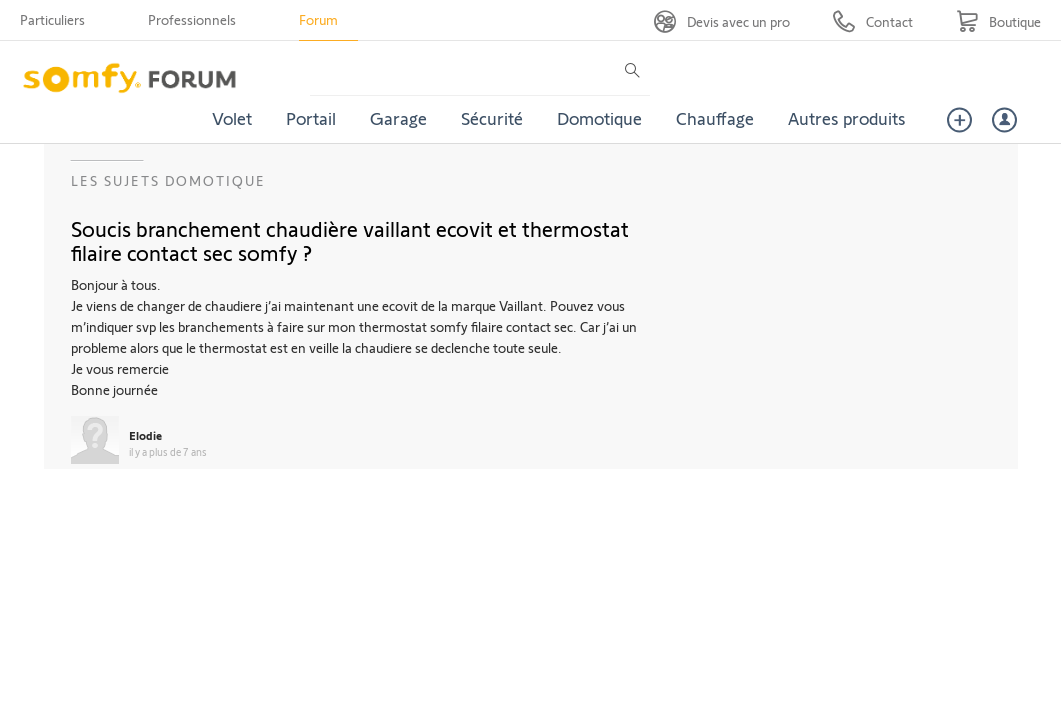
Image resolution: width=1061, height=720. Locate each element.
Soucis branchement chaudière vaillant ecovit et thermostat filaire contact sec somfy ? (350, 240)
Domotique (599, 118)
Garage (398, 118)
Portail (311, 118)
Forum (318, 19)
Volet (232, 118)
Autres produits (847, 118)
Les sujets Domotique (168, 180)
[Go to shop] (998, 21)
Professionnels (192, 19)
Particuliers (52, 19)
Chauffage (715, 118)
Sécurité (492, 118)
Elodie (145, 435)
